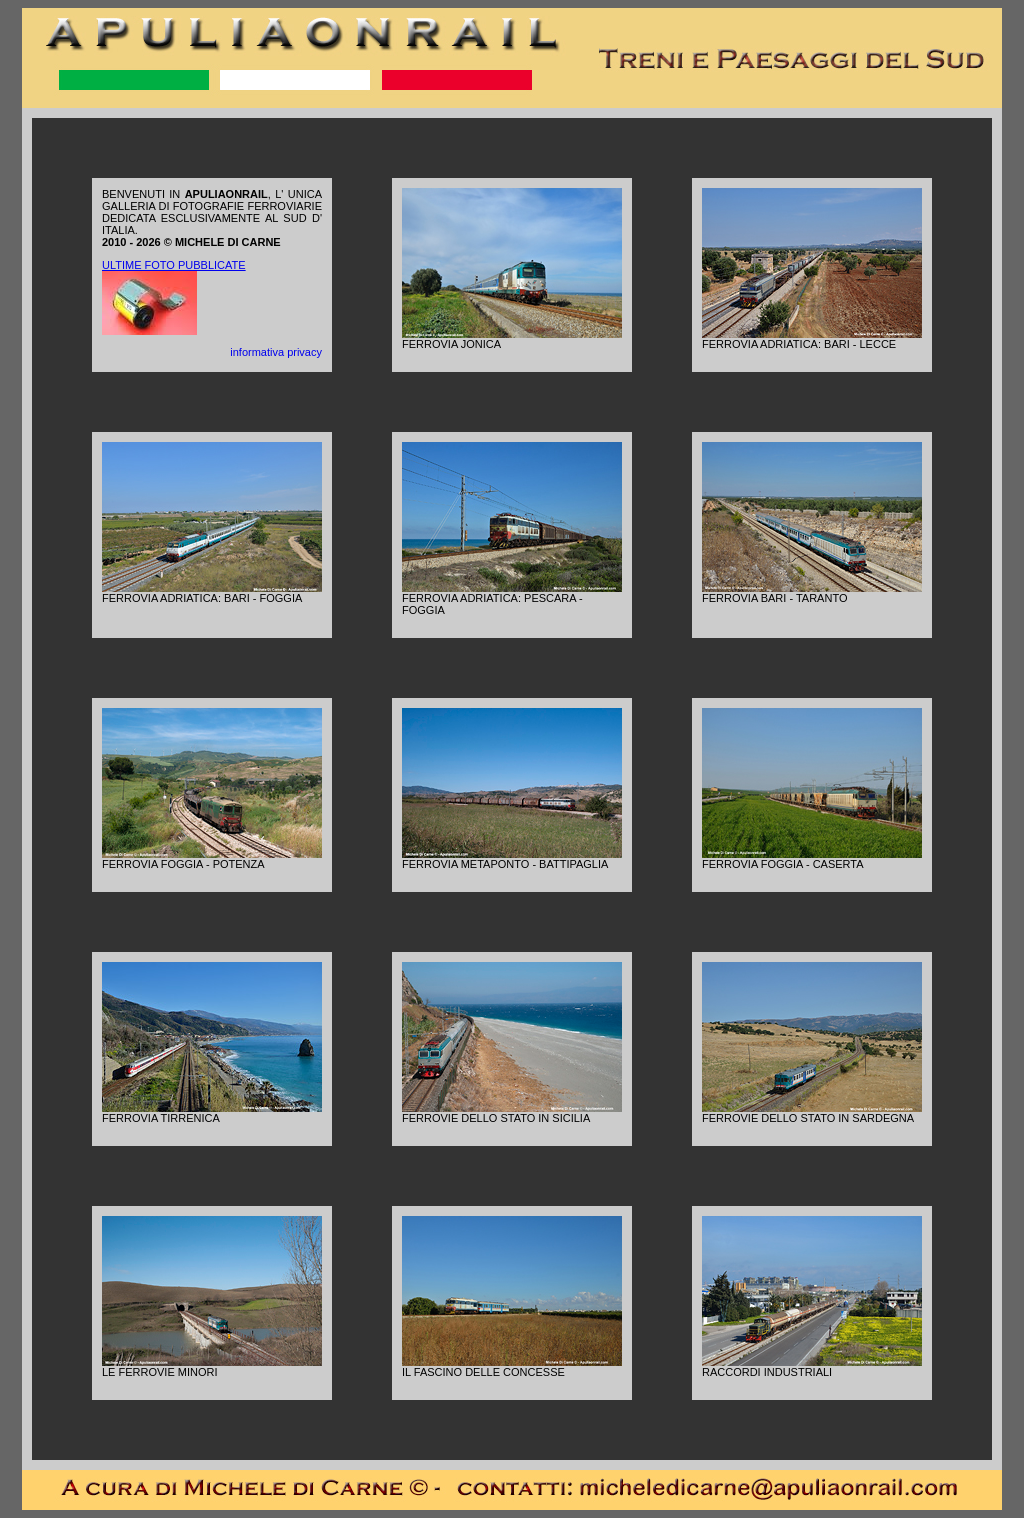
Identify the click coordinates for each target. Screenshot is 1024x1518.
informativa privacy (276, 352)
